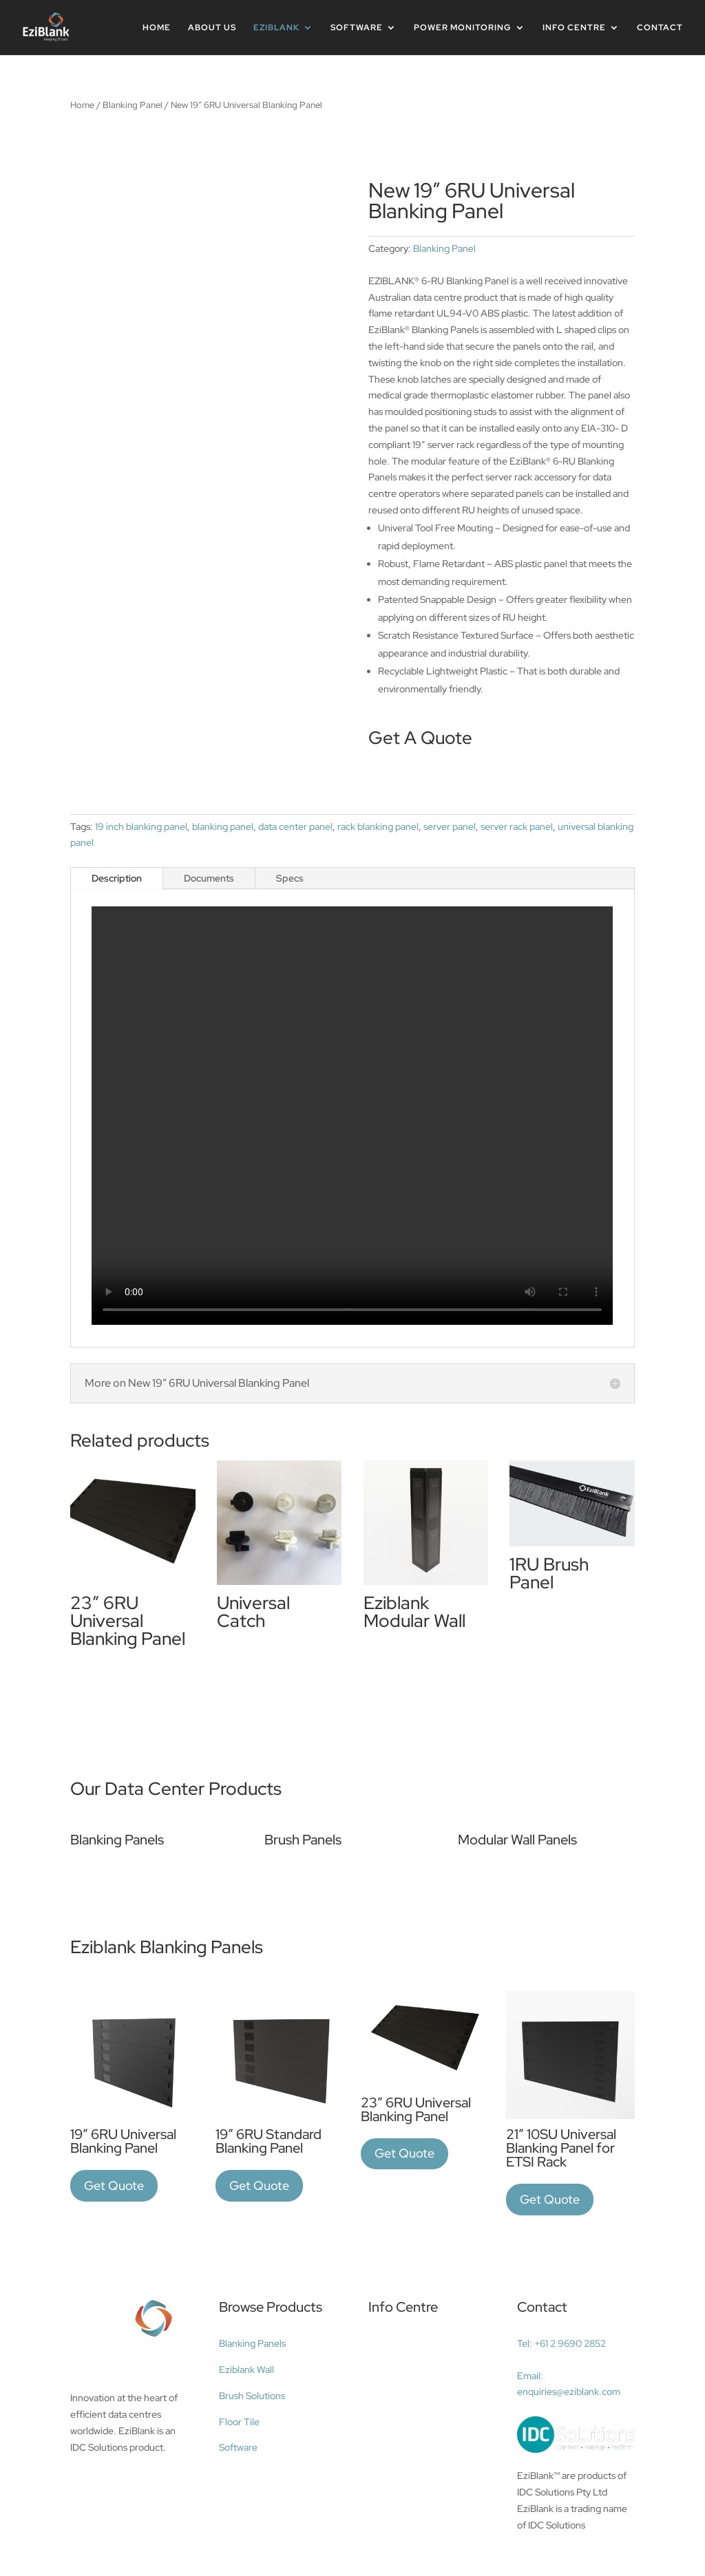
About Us (212, 28)
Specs (290, 878)
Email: (530, 2376)
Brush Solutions (252, 2395)
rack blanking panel (378, 826)
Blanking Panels (252, 2343)
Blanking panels (407, 2417)
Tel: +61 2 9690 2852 (561, 2343)
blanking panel (222, 826)
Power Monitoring (463, 28)
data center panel (295, 826)
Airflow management (421, 2370)
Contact (660, 28)
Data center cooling (418, 2346)
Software (356, 28)
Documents (209, 878)
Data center (399, 2441)
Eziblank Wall (246, 2369)
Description (117, 878)
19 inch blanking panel (141, 826)
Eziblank (276, 28)
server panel (449, 826)
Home (157, 28)
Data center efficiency (423, 2394)
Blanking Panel (132, 105)
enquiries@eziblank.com (568, 2391)
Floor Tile (239, 2422)
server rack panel (517, 826)
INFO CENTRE (574, 28)
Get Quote (114, 2185)
